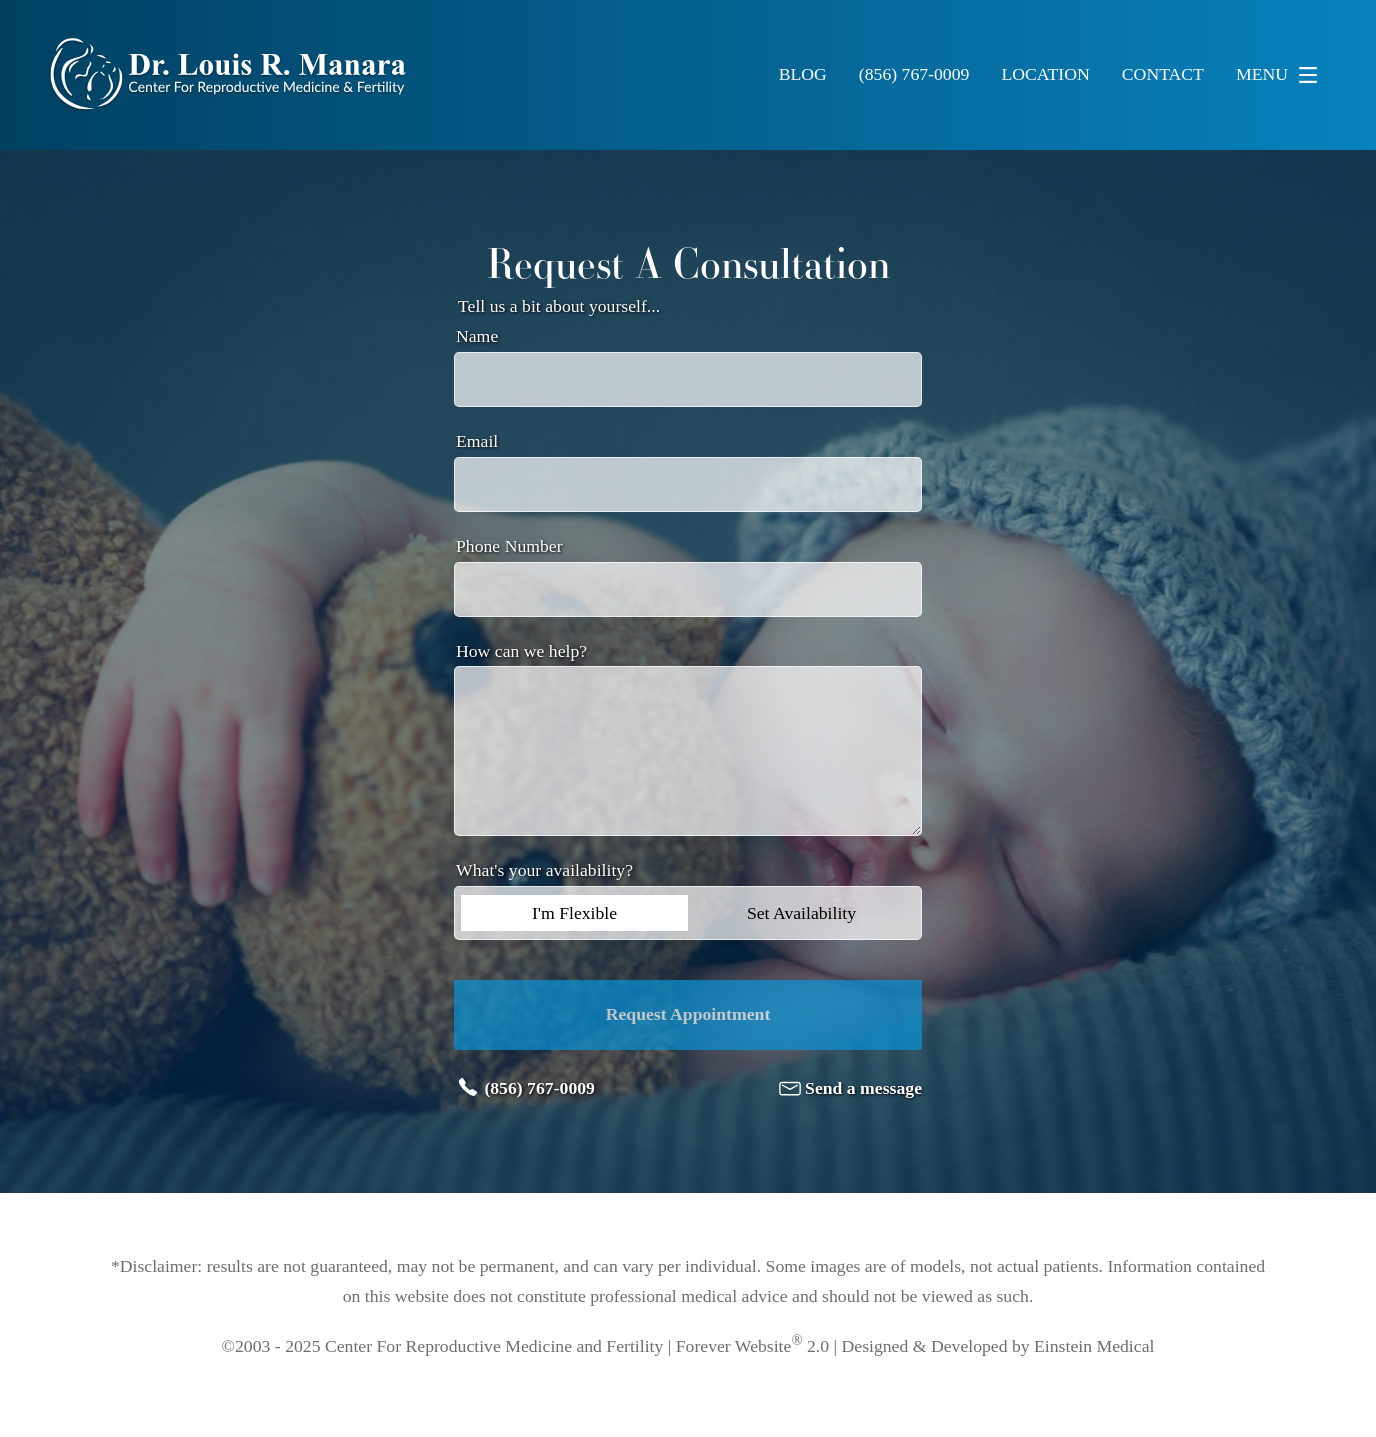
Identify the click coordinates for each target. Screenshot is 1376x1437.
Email (477, 441)
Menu (1282, 75)
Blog (803, 75)
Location (1045, 75)
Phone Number (509, 546)
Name (477, 336)
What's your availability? (544, 870)
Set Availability (801, 913)
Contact (1163, 75)
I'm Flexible (574, 913)
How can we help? (521, 651)
